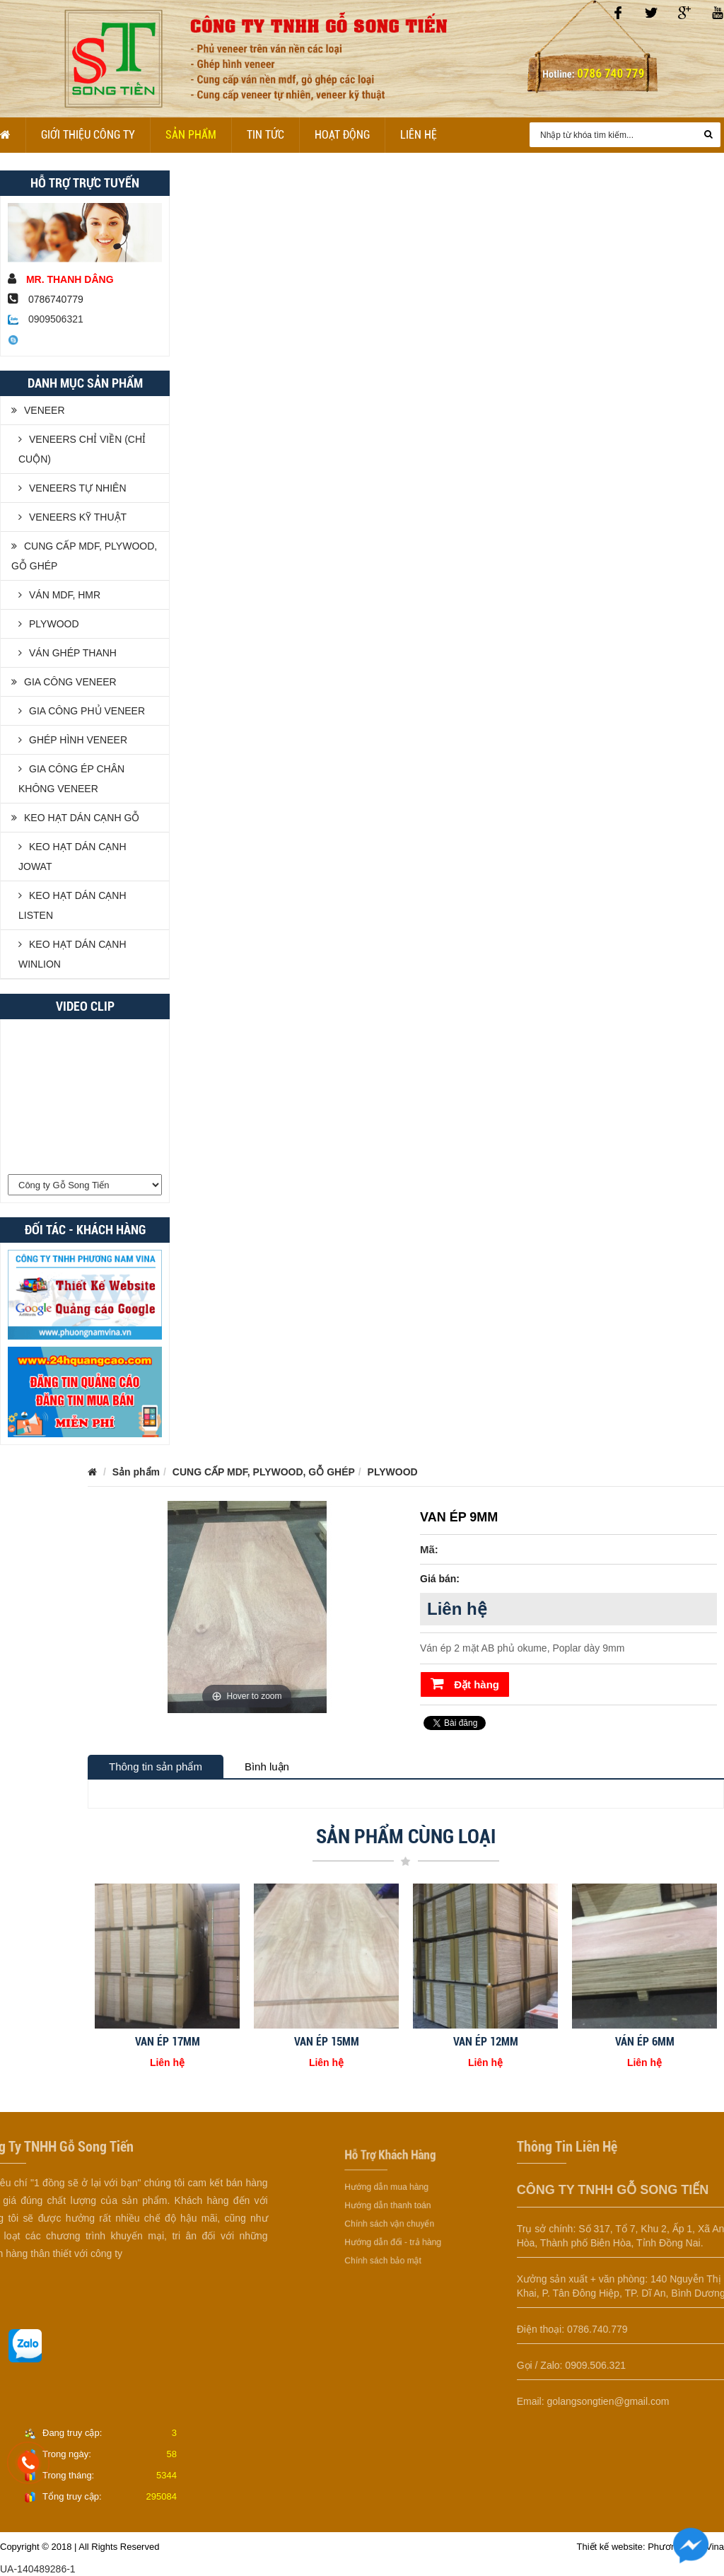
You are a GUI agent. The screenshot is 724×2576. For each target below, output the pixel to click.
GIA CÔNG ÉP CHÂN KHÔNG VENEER (71, 778)
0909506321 (45, 319)
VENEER (38, 410)
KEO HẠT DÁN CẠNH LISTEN (72, 905)
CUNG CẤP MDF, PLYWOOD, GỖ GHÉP (84, 556)
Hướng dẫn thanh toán (389, 2205)
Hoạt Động (342, 134)
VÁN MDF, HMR (59, 595)
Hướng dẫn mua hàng (388, 2191)
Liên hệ (418, 134)
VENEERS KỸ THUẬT (72, 517)
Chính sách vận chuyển (390, 2218)
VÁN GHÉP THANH (67, 652)
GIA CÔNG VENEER (64, 681)
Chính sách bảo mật (385, 2246)
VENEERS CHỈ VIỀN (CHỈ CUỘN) (82, 449)
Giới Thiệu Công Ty (88, 134)
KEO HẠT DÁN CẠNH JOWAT (72, 856)
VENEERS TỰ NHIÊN (72, 488)
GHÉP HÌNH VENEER (72, 739)
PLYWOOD (48, 624)
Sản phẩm (190, 134)
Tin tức (265, 134)
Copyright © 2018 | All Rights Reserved (79, 2546)
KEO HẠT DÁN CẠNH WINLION (72, 954)
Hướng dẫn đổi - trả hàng (392, 2232)
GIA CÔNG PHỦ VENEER (81, 710)
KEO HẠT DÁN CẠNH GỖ (75, 817)
